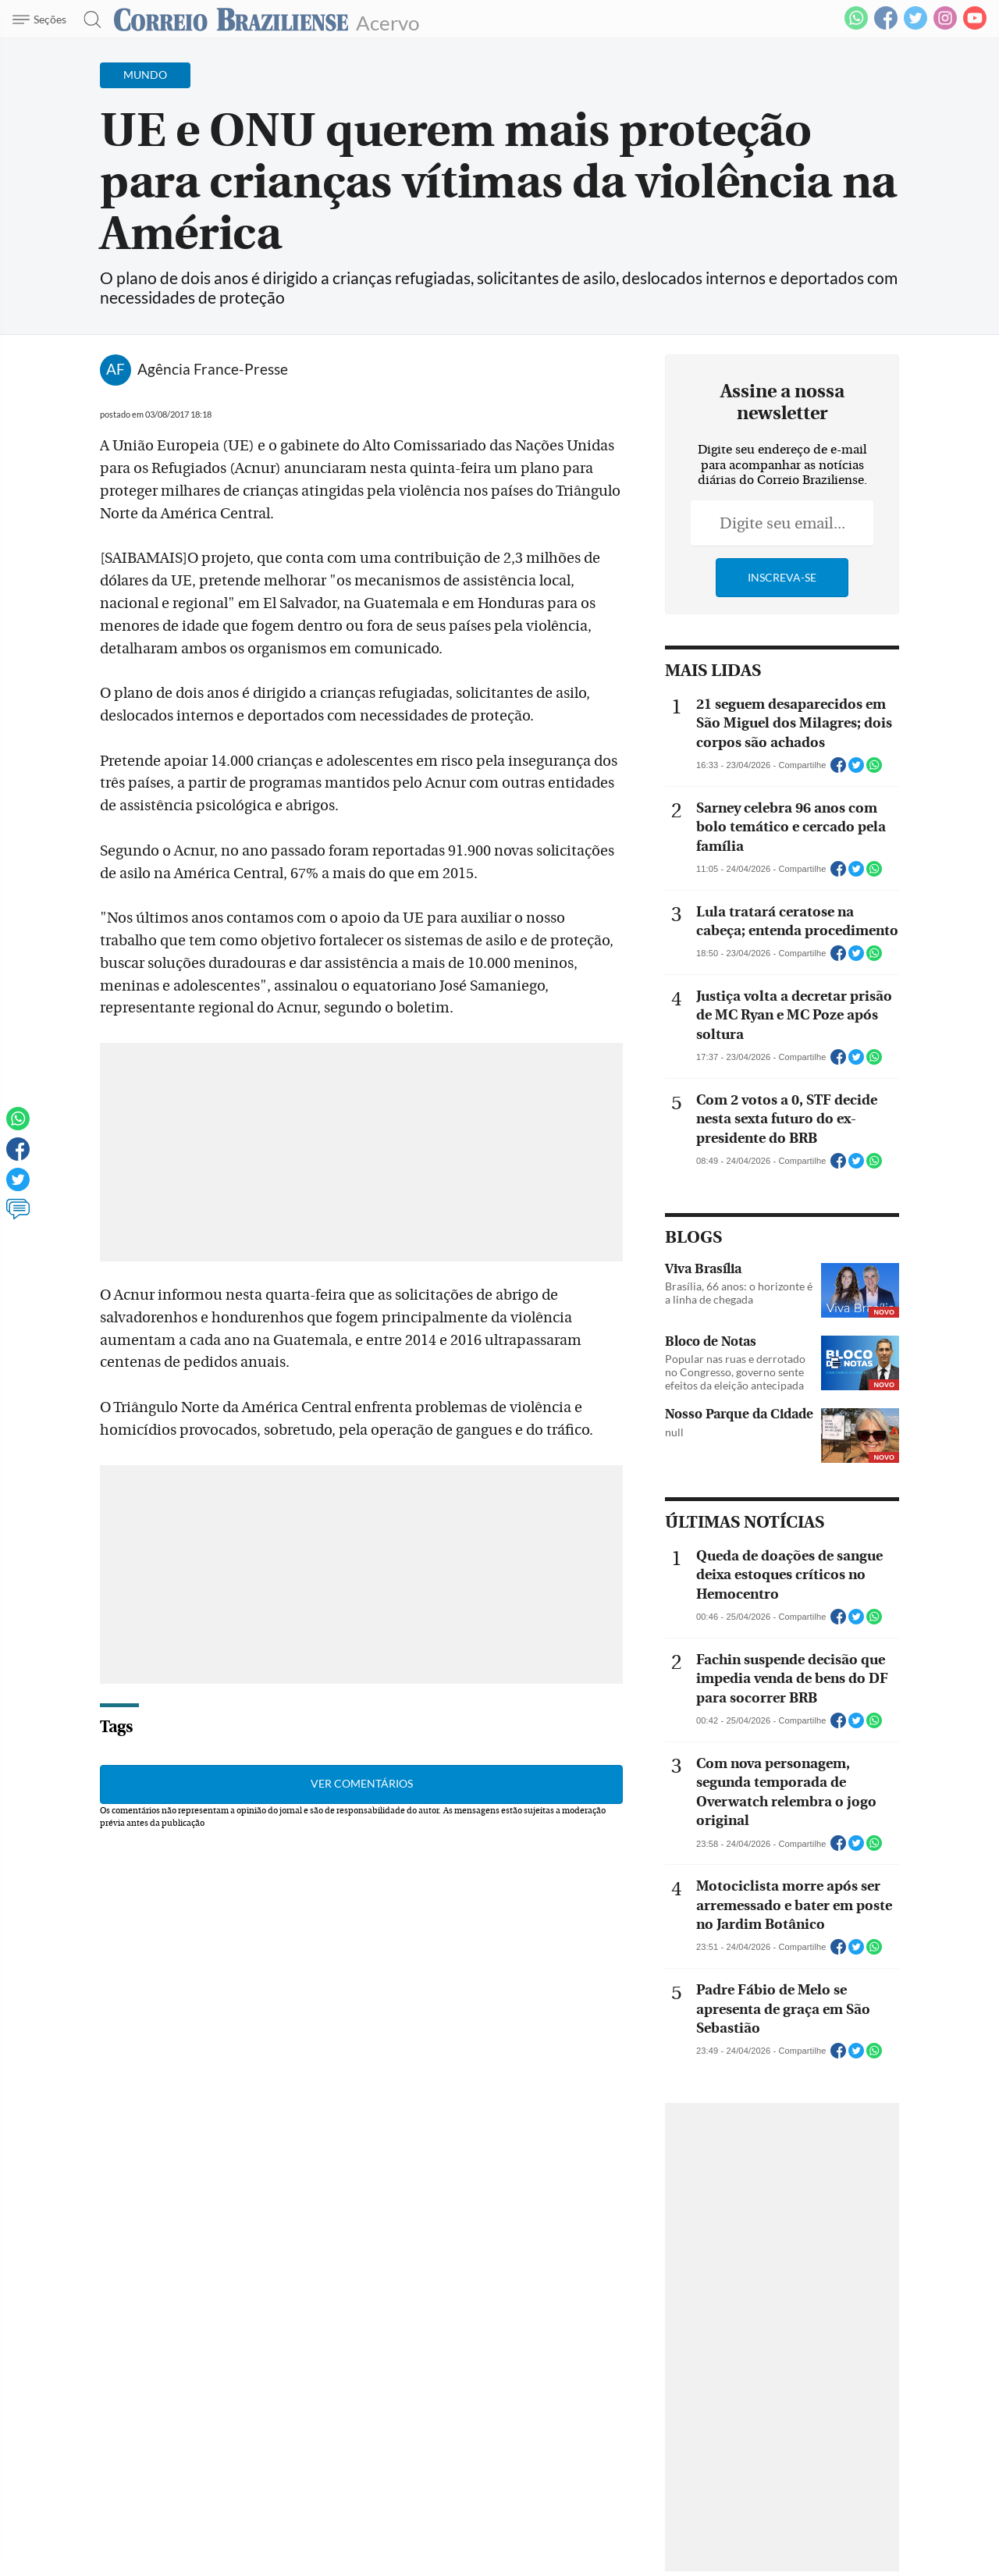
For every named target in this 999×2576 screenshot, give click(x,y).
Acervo (387, 21)
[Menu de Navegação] (41, 19)
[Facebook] (886, 26)
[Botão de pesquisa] (88, 19)
